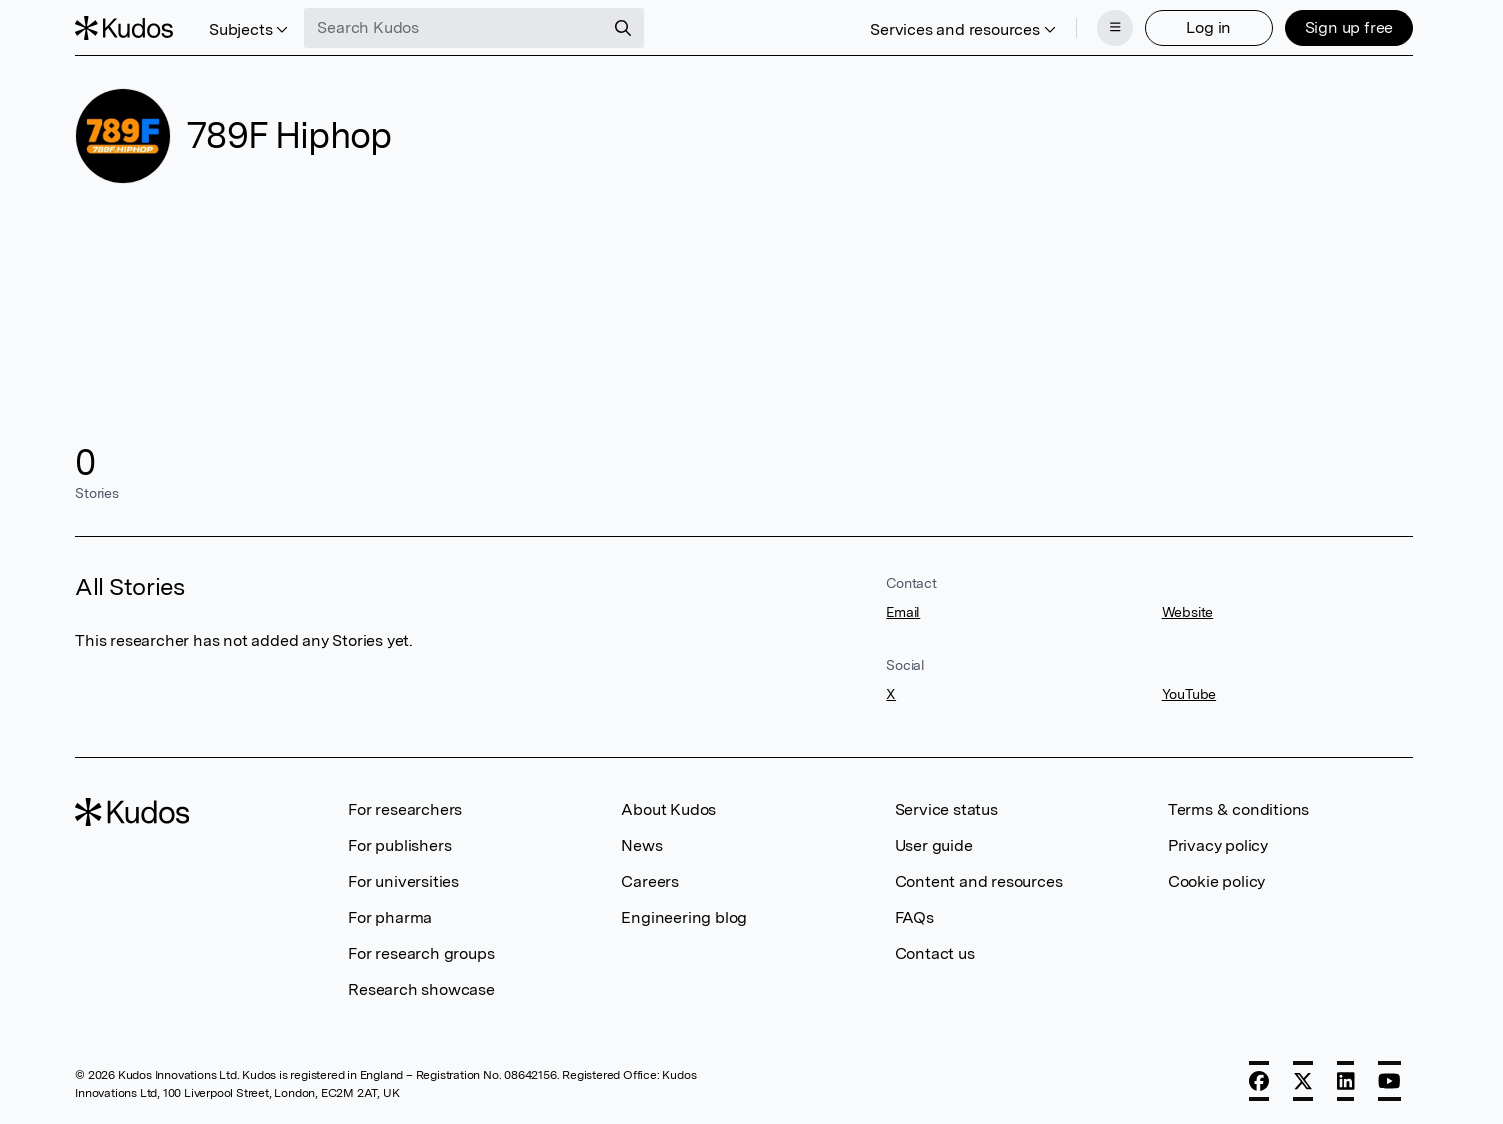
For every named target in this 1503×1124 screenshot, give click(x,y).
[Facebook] (1259, 1081)
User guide (934, 845)
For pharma (390, 917)
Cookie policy (1216, 881)
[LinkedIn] (1346, 1081)
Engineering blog (684, 917)
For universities (403, 881)
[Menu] (1115, 28)
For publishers (399, 845)
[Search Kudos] (454, 28)
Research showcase (421, 989)
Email (903, 612)
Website (1188, 612)
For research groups (421, 953)
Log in (1208, 27)
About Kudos (668, 809)
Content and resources (979, 881)
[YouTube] (1389, 1081)
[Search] (623, 28)
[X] (1303, 1081)
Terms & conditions (1238, 809)
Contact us (935, 953)
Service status (946, 809)
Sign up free (1349, 27)
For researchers (405, 809)
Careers (650, 881)
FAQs (914, 917)
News (641, 845)
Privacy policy (1218, 845)
